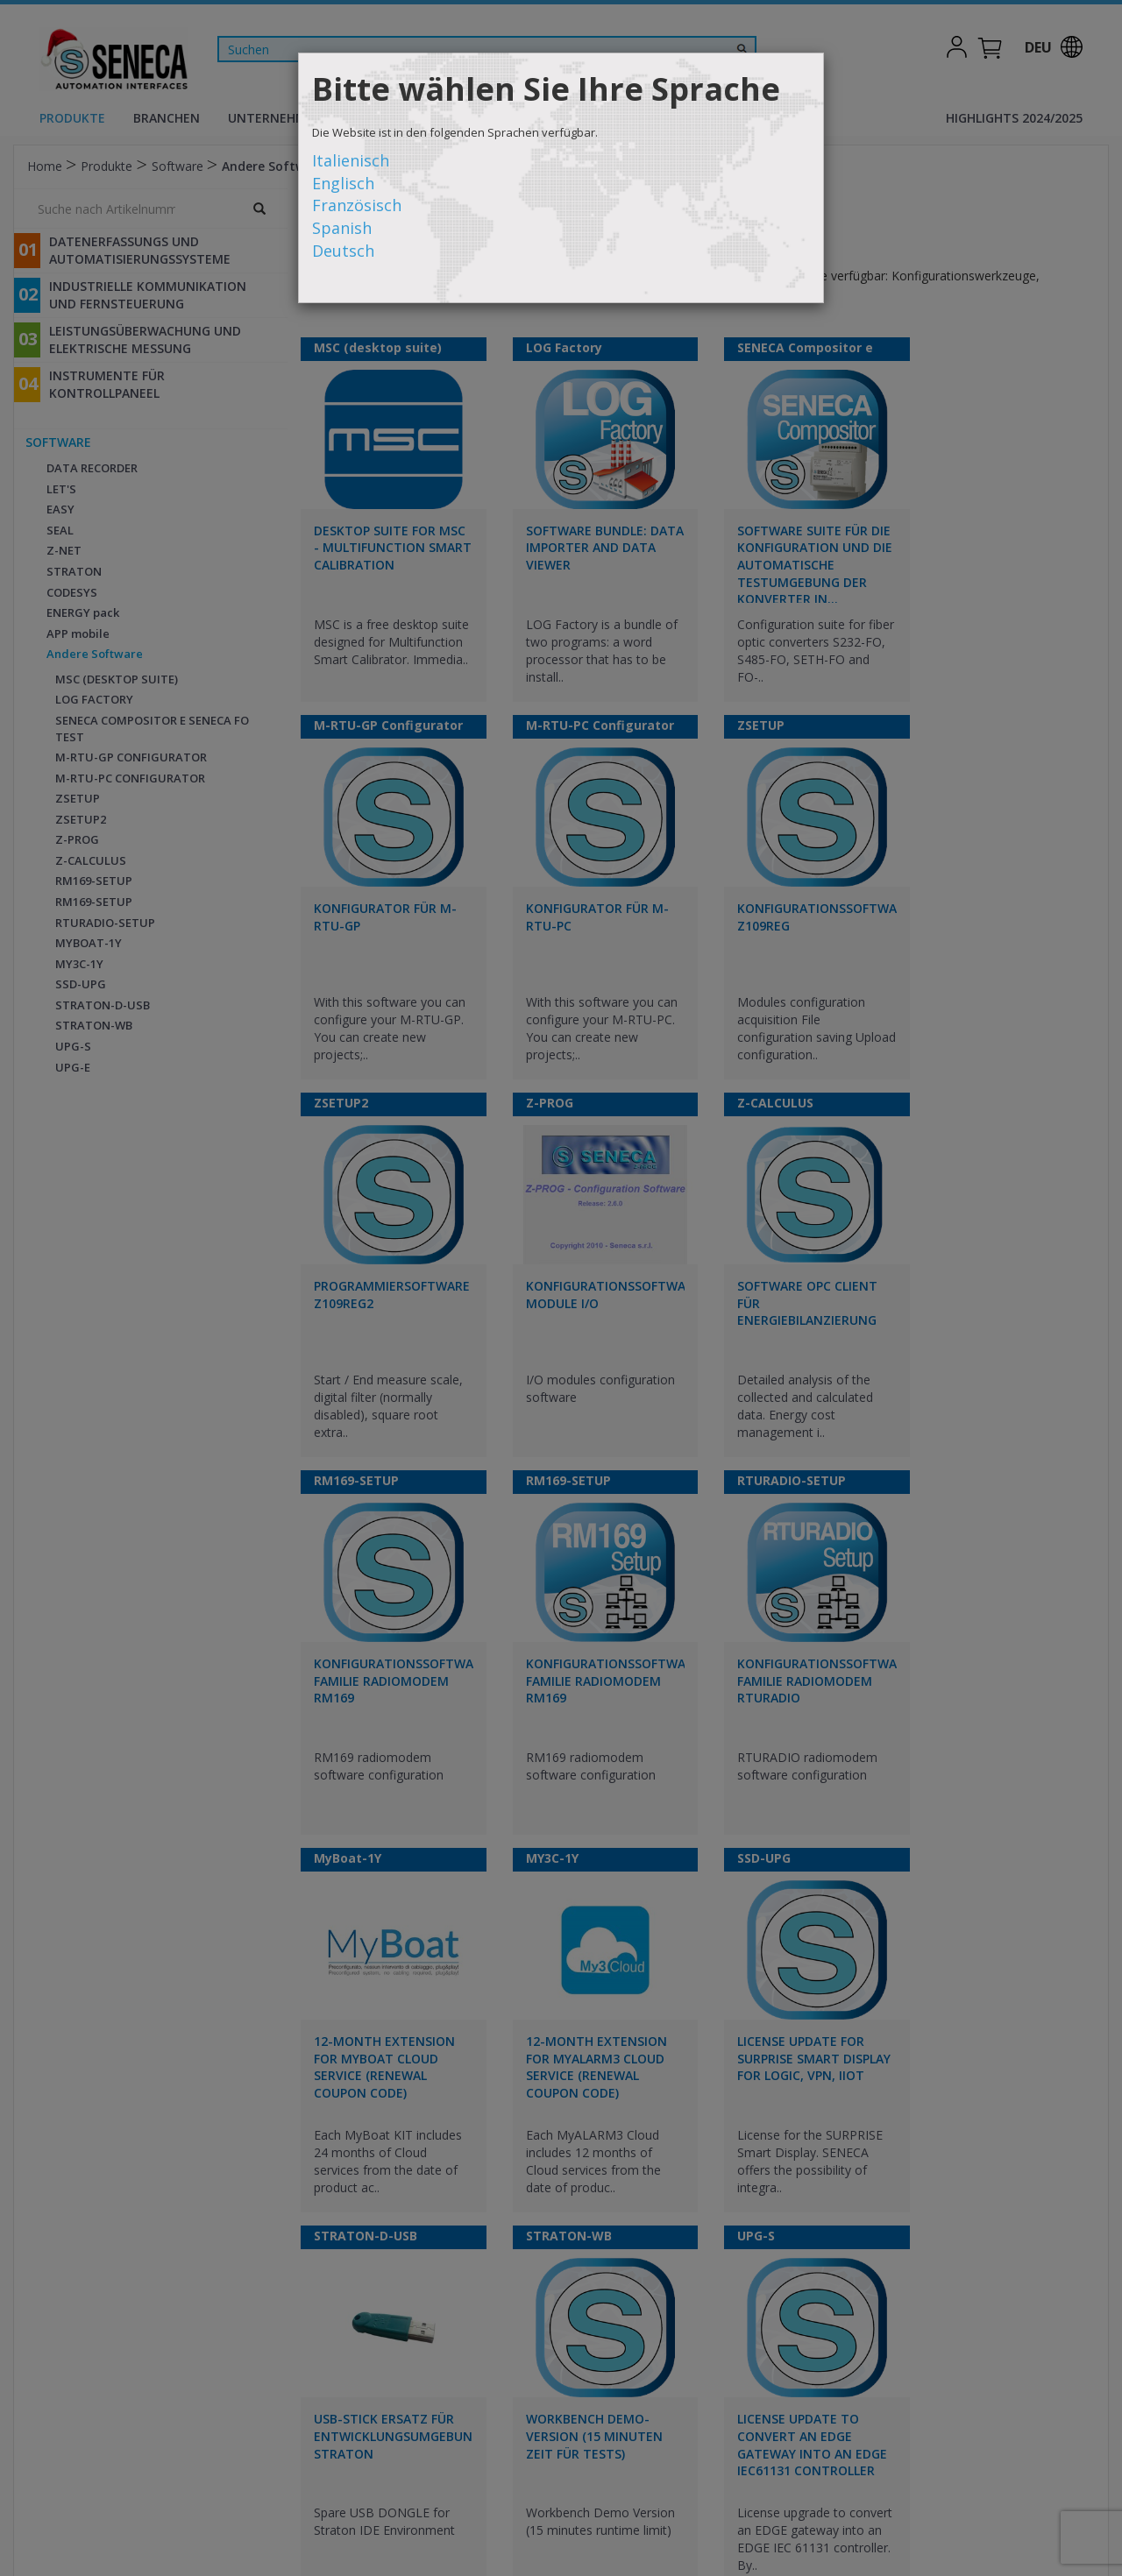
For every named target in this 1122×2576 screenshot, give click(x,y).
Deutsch (343, 250)
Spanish (342, 227)
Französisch (356, 205)
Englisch (343, 183)
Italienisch (350, 160)
